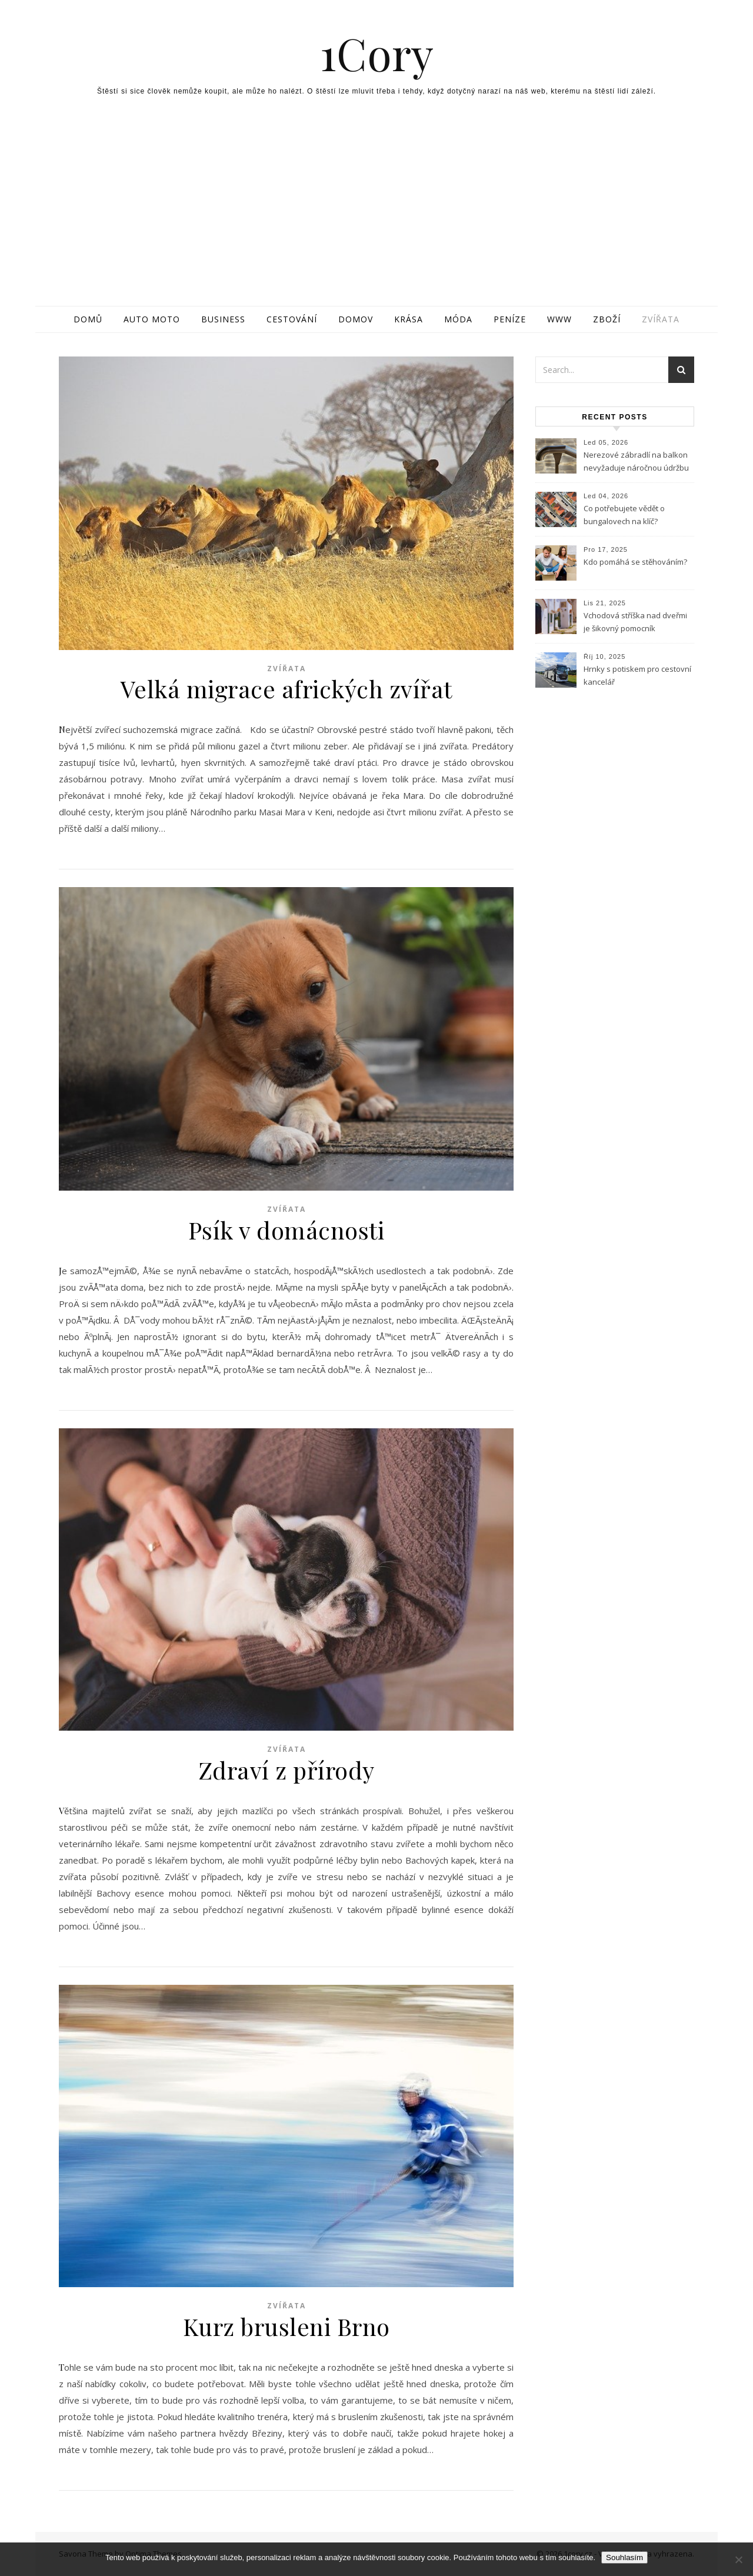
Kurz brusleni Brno (286, 2326)
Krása (408, 319)
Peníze (510, 319)
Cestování (291, 319)
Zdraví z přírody (286, 1769)
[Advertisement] (376, 217)
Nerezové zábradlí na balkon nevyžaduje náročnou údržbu (636, 461)
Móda (458, 319)
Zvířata (660, 319)
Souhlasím (624, 2557)
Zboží (607, 319)
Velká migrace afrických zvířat (286, 688)
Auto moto (152, 319)
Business (223, 319)
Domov (355, 319)
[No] (738, 2559)
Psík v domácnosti (286, 1229)
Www (559, 319)
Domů (88, 319)
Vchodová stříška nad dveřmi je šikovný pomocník (635, 622)
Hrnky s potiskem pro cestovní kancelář (637, 675)
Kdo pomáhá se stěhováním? (635, 561)
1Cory (377, 53)
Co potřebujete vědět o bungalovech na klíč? (624, 514)
